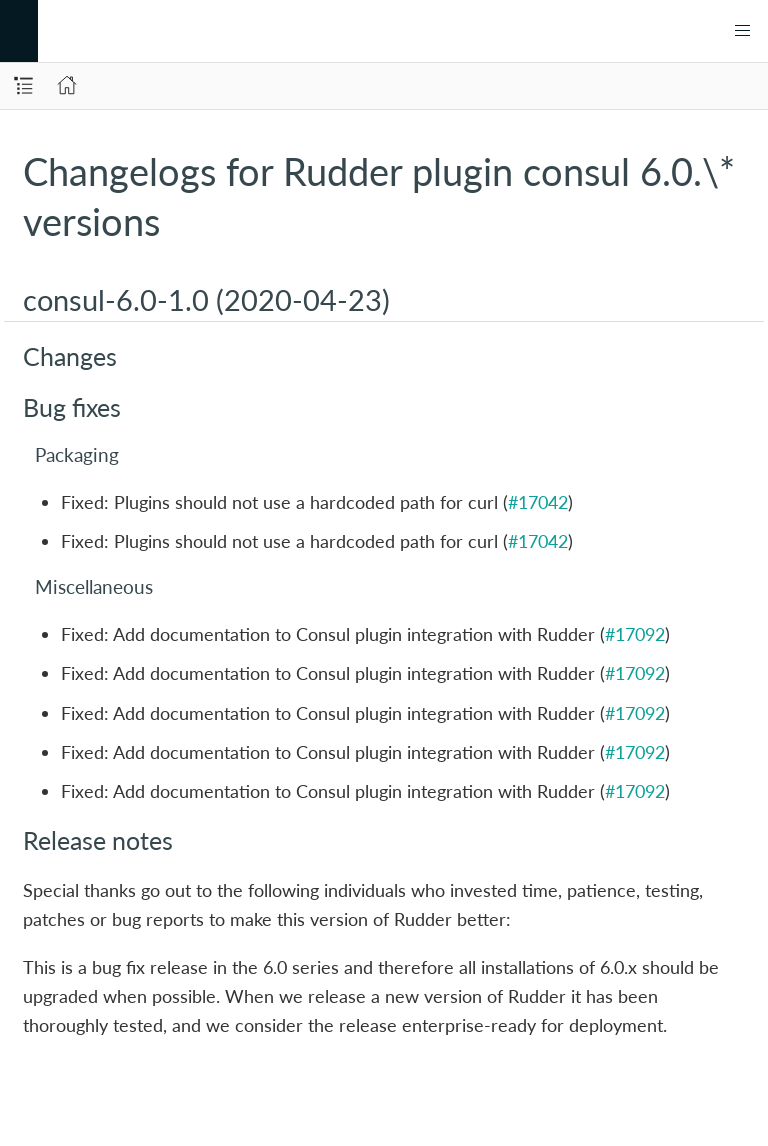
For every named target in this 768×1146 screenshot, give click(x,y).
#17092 (635, 634)
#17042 (538, 502)
